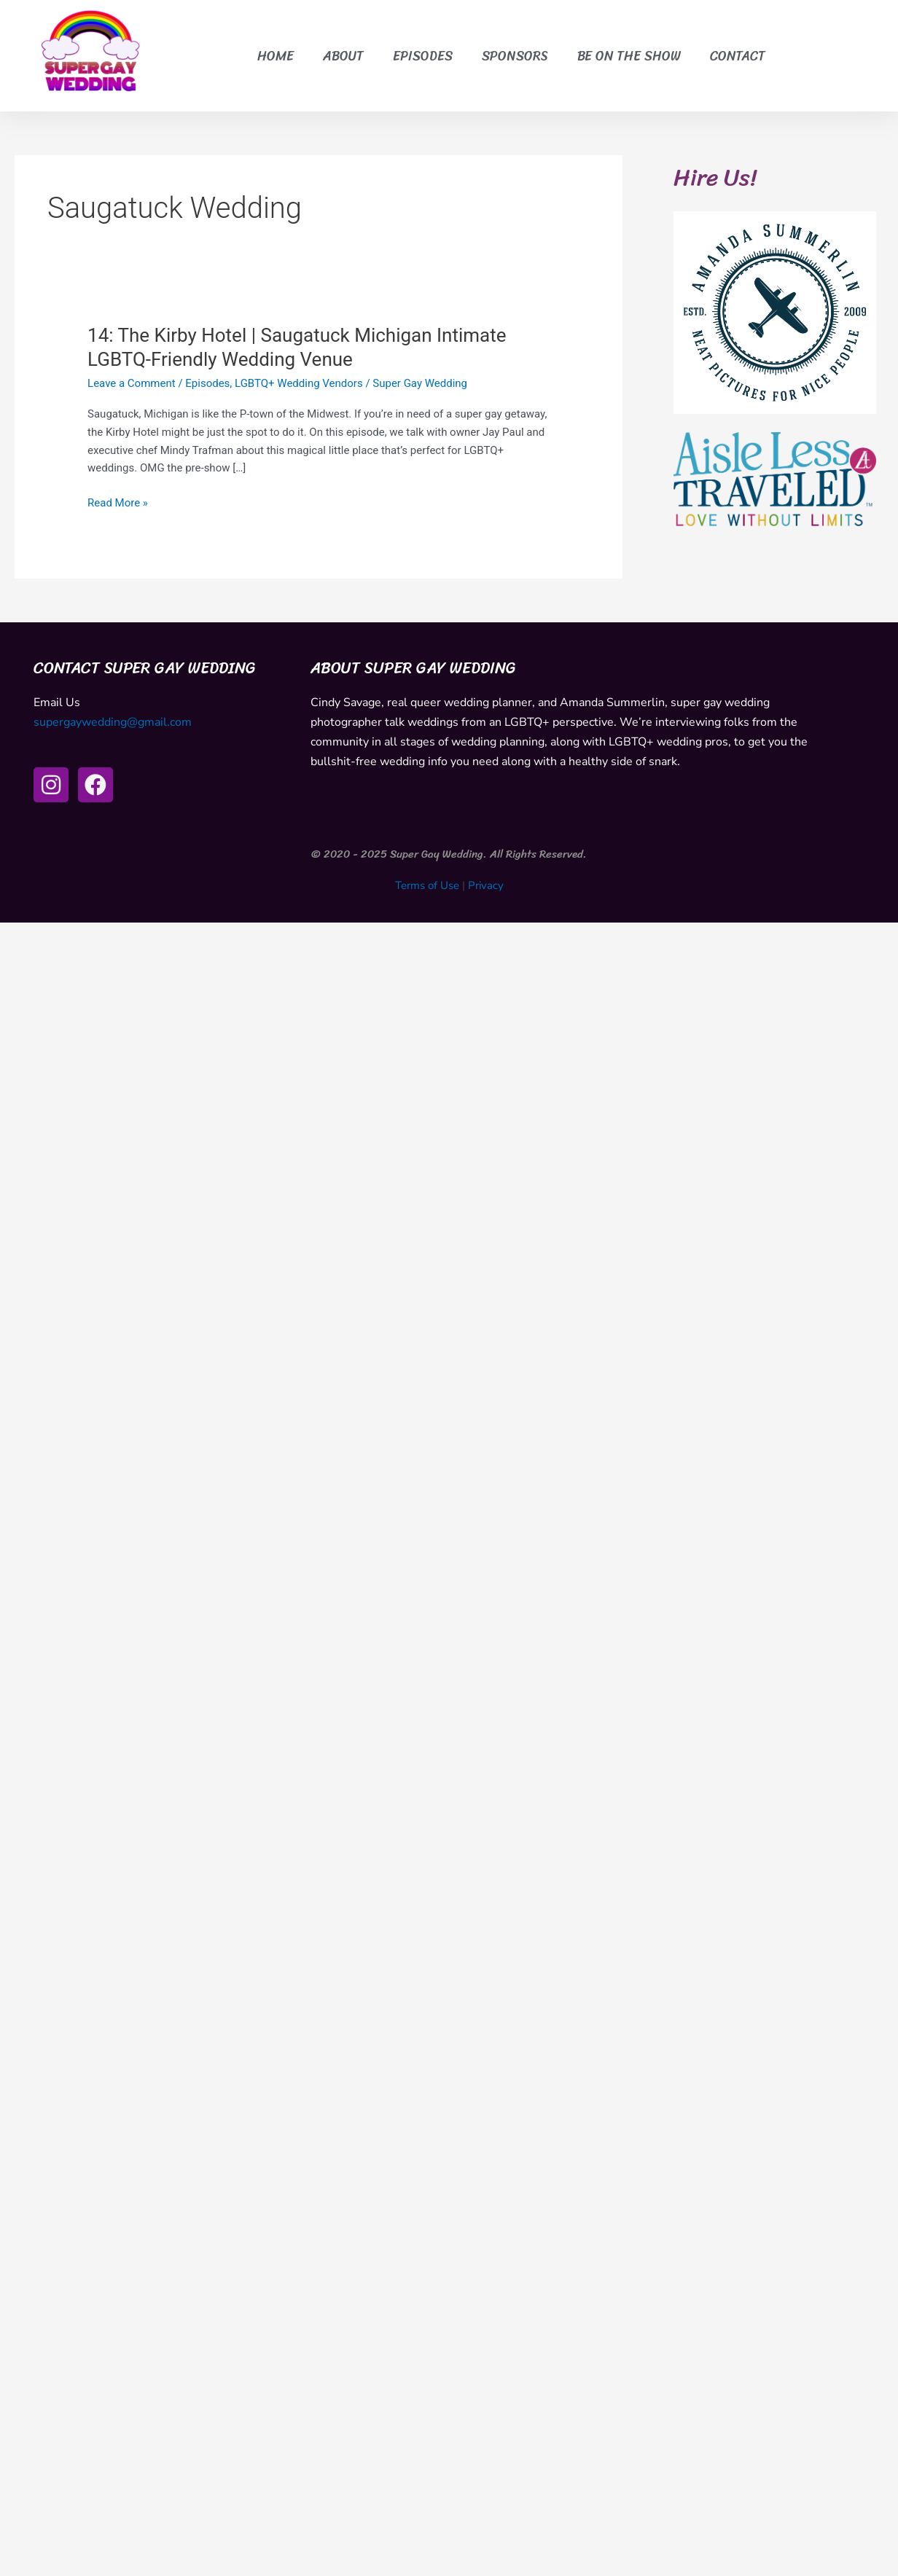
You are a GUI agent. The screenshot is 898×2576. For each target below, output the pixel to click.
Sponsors (515, 56)
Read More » (117, 503)
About (343, 56)
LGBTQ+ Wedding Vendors (299, 383)
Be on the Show (629, 56)
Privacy (486, 885)
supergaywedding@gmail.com (113, 722)
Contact (737, 56)
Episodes (423, 56)
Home (275, 56)
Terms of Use (427, 885)
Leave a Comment (131, 383)
